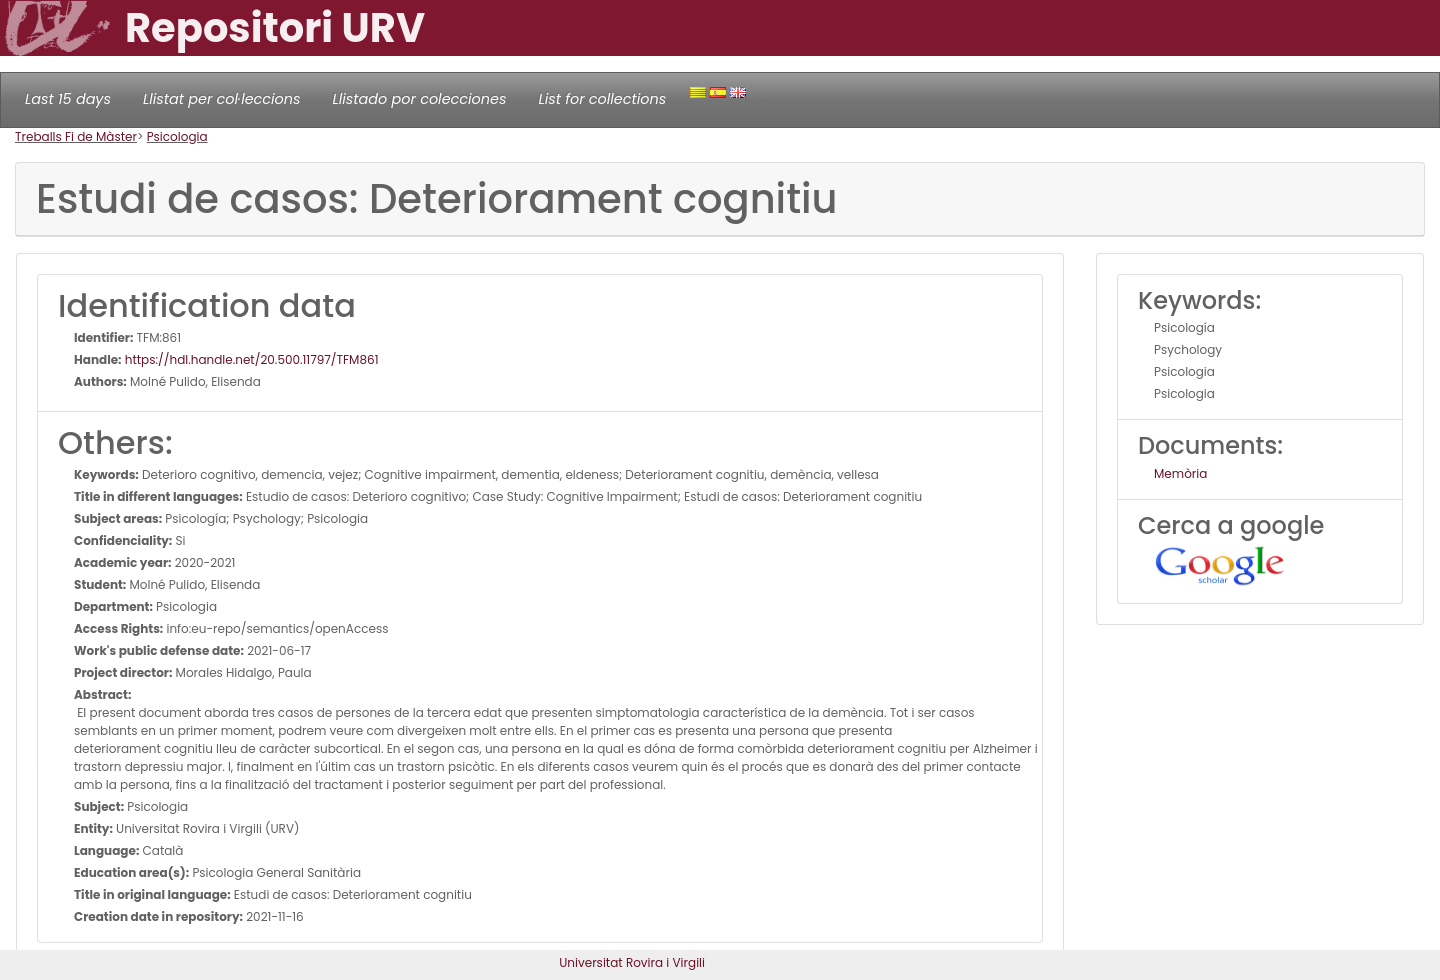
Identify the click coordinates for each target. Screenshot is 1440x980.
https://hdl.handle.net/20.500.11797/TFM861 (250, 359)
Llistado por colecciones (420, 99)
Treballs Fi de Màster (76, 136)
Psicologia (177, 136)
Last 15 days (68, 99)
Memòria (1180, 473)
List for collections (602, 99)
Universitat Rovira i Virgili (632, 962)
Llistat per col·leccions (222, 99)
